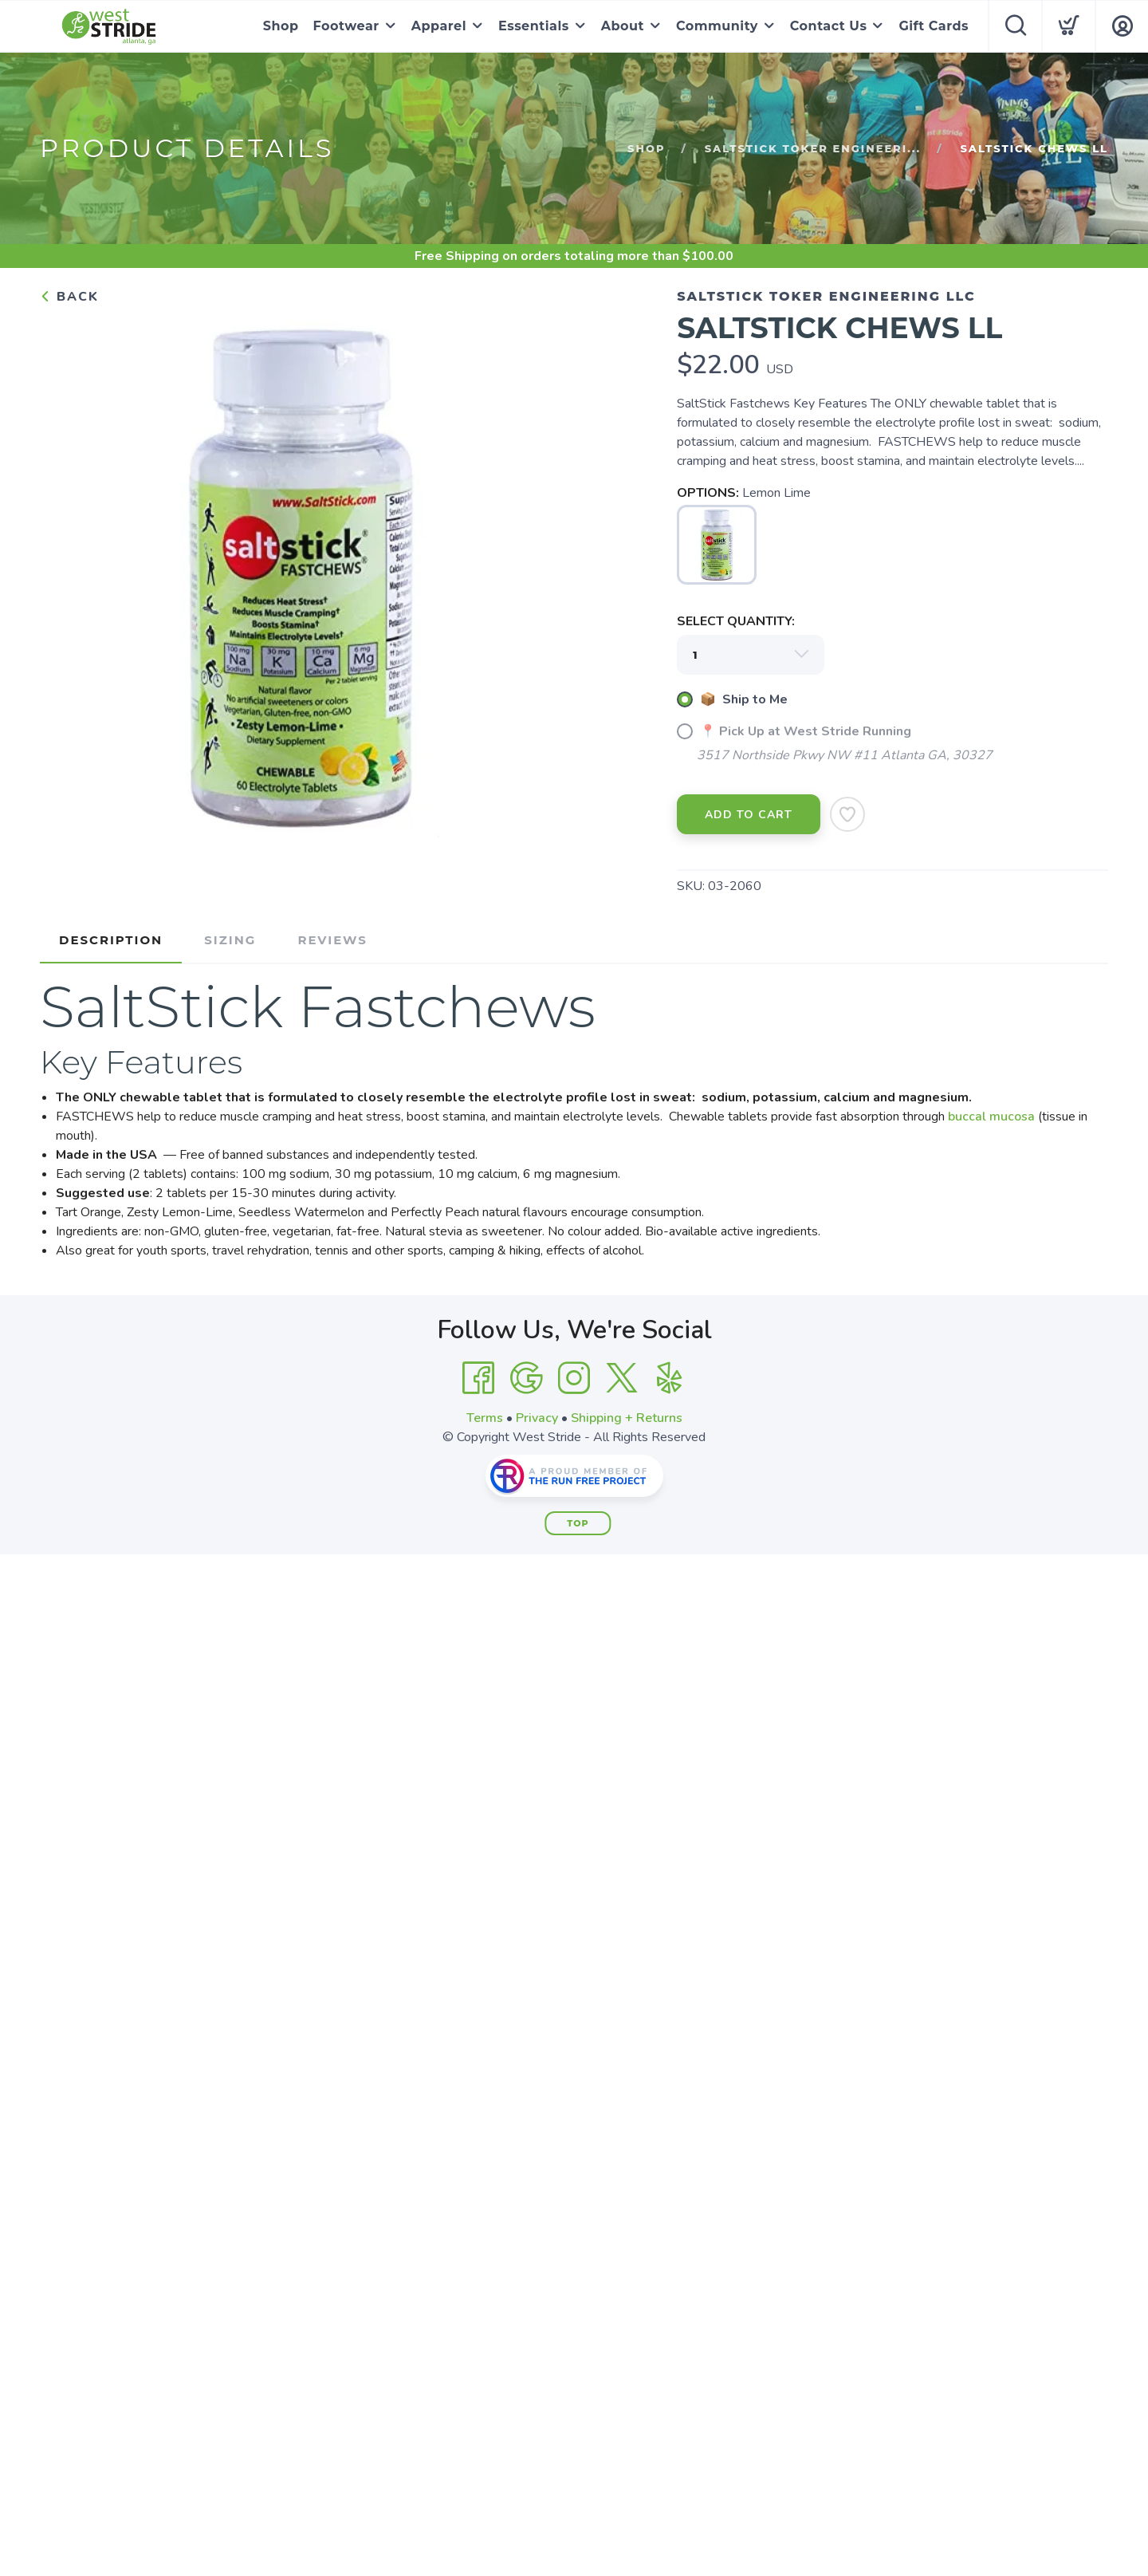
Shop (281, 25)
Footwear (346, 25)
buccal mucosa (991, 1116)
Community (717, 25)
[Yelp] (670, 1378)
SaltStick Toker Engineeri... (813, 148)
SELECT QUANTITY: (736, 621)
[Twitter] (622, 1378)
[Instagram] (574, 1378)
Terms (484, 1418)
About (622, 25)
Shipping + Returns (626, 1418)
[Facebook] (478, 1378)
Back (69, 296)
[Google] (526, 1378)
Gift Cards (933, 25)
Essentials (533, 25)
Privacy (537, 1418)
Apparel (438, 25)
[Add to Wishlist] (847, 814)
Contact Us (828, 25)
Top (577, 1523)
